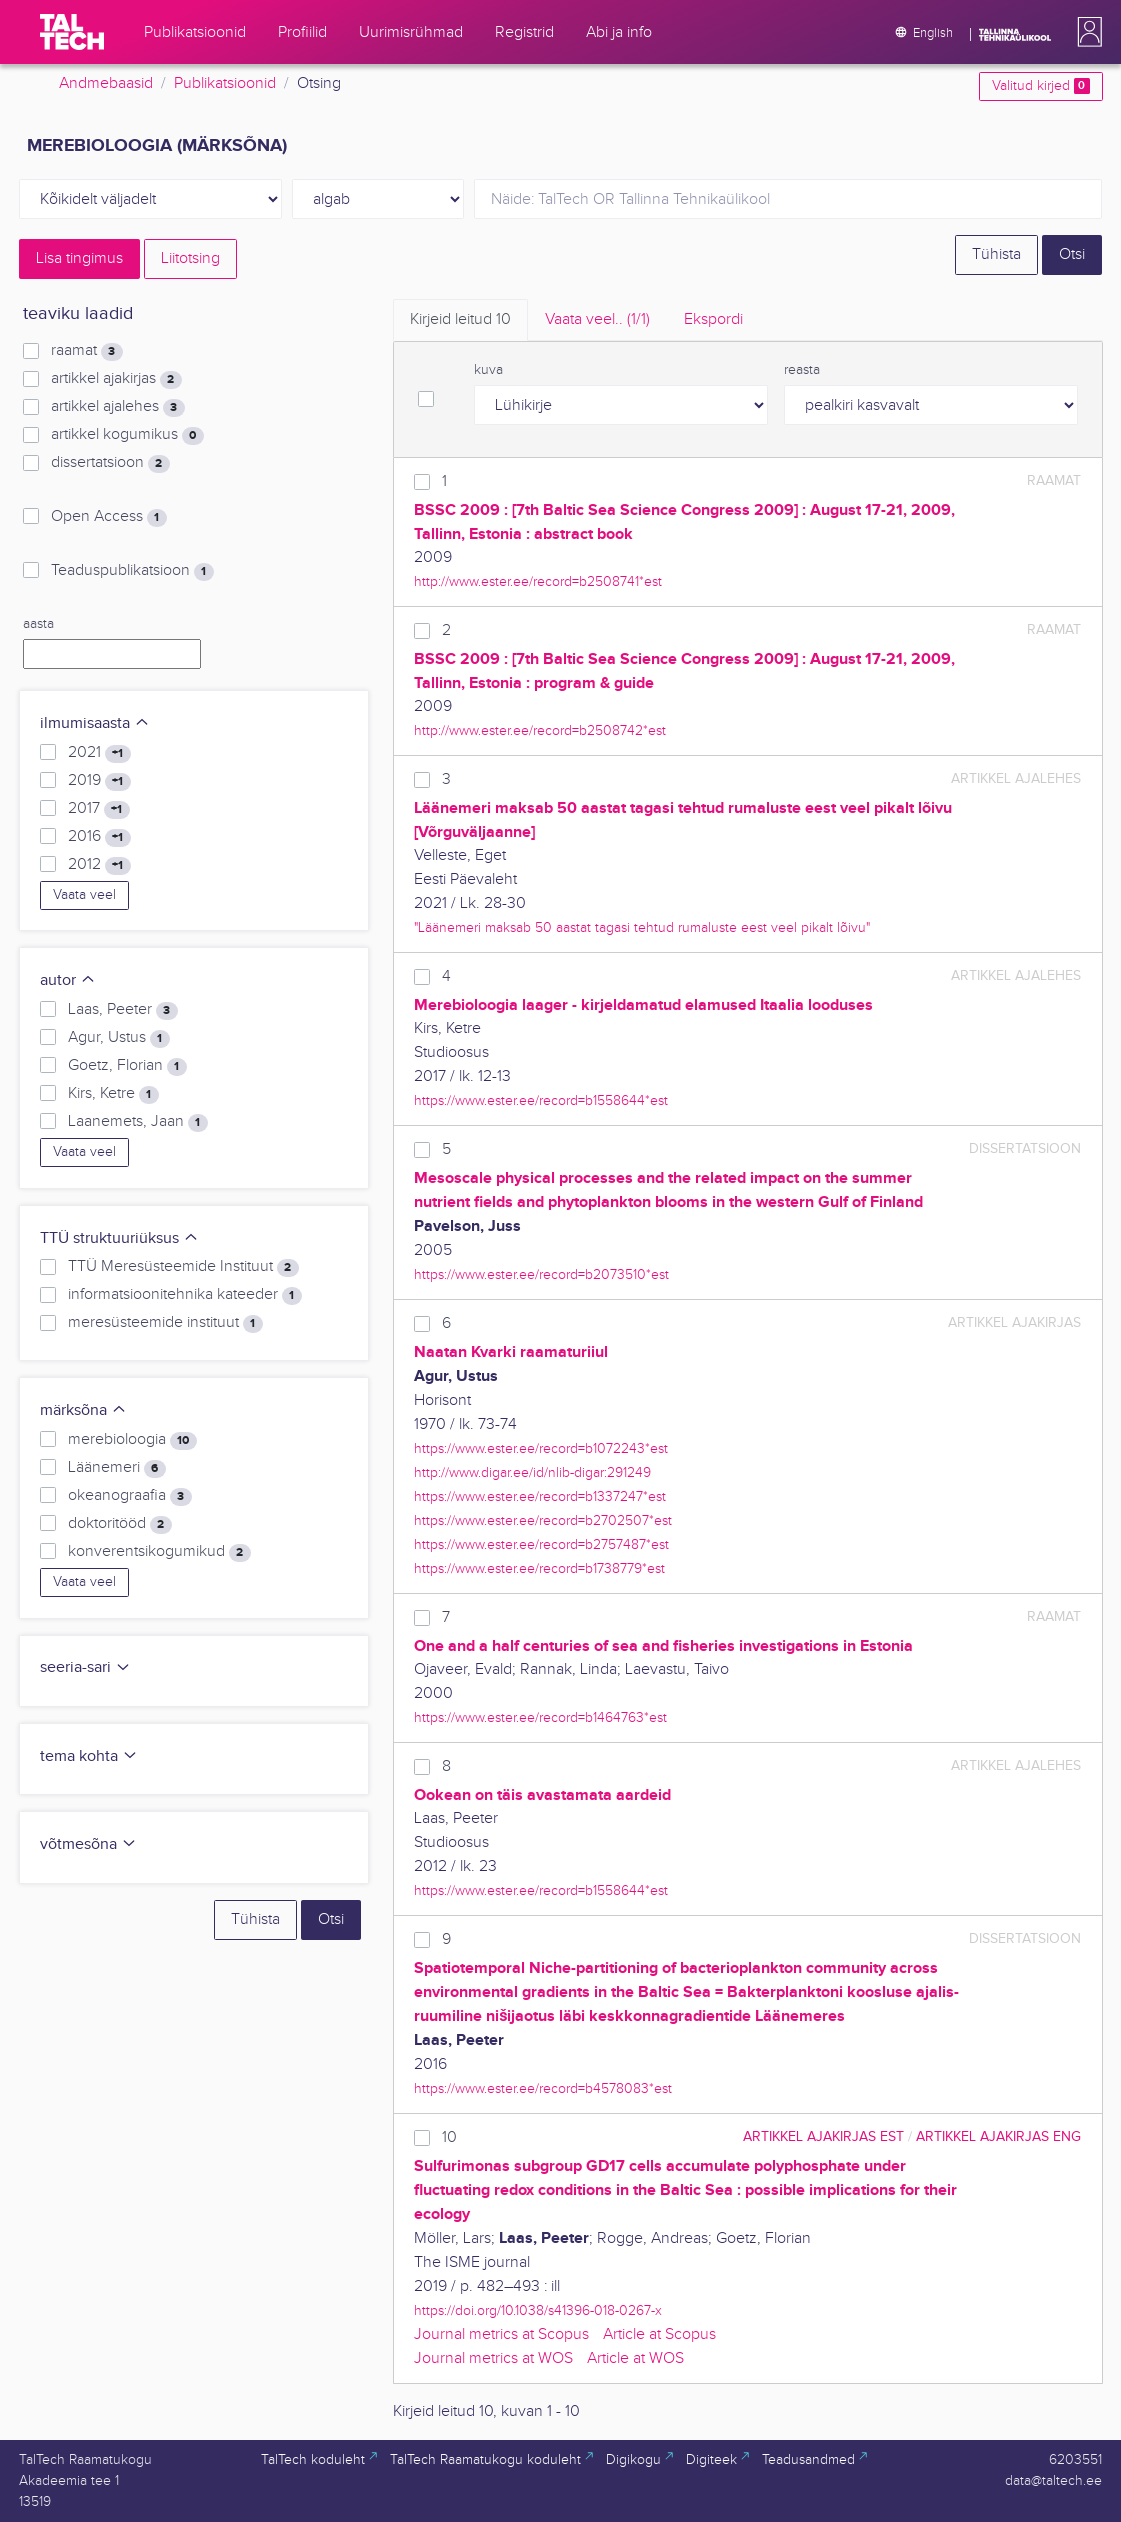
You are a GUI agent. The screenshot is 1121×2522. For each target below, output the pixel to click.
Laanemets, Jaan (137, 1122)
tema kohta (89, 1756)
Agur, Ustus (118, 1038)
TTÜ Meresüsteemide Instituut (183, 1267)
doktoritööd (119, 1524)
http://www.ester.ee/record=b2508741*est (538, 581)
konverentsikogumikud (159, 1552)
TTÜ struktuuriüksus (119, 1238)
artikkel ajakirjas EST (823, 2136)
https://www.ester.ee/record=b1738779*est (539, 1568)
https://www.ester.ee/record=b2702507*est (543, 1520)
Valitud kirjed (1040, 86)
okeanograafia (129, 1496)
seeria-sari (85, 1667)
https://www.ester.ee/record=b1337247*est (540, 1496)
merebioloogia (132, 1440)
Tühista (996, 254)
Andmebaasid (106, 83)
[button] (1086, 32)
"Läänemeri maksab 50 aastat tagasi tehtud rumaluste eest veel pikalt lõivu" (642, 927)
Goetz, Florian (127, 1066)
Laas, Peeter (122, 1010)
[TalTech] (72, 32)
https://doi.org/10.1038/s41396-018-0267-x (538, 2310)
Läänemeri (116, 1468)
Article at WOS (635, 2358)
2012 (99, 865)
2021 (99, 753)
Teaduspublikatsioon (132, 571)
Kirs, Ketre (113, 1094)
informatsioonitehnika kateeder (184, 1295)
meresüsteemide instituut (165, 1323)
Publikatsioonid (225, 83)
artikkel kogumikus (127, 435)
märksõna (83, 1410)
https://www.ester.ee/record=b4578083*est (543, 2088)
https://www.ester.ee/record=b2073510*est (541, 1274)
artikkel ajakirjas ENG (998, 2136)
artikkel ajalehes (117, 407)
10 (449, 2137)
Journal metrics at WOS (493, 2358)
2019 (99, 781)
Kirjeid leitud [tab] (460, 319)
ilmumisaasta (95, 723)
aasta (38, 624)
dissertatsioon (110, 463)
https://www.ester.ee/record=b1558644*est (541, 1100)
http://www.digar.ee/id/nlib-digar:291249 (532, 1472)
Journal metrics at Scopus (501, 2334)
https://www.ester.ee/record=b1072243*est (541, 1448)
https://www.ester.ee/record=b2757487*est (541, 1544)
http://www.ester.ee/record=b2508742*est (540, 730)
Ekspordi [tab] (713, 319)
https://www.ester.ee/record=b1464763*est (540, 1717)
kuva (488, 370)
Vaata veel (84, 895)
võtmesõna (88, 1844)
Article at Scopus (659, 2334)
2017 (98, 809)
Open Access (108, 517)
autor (68, 980)
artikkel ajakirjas (116, 379)
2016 (99, 837)
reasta (802, 370)
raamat (86, 351)
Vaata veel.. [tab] (597, 319)
